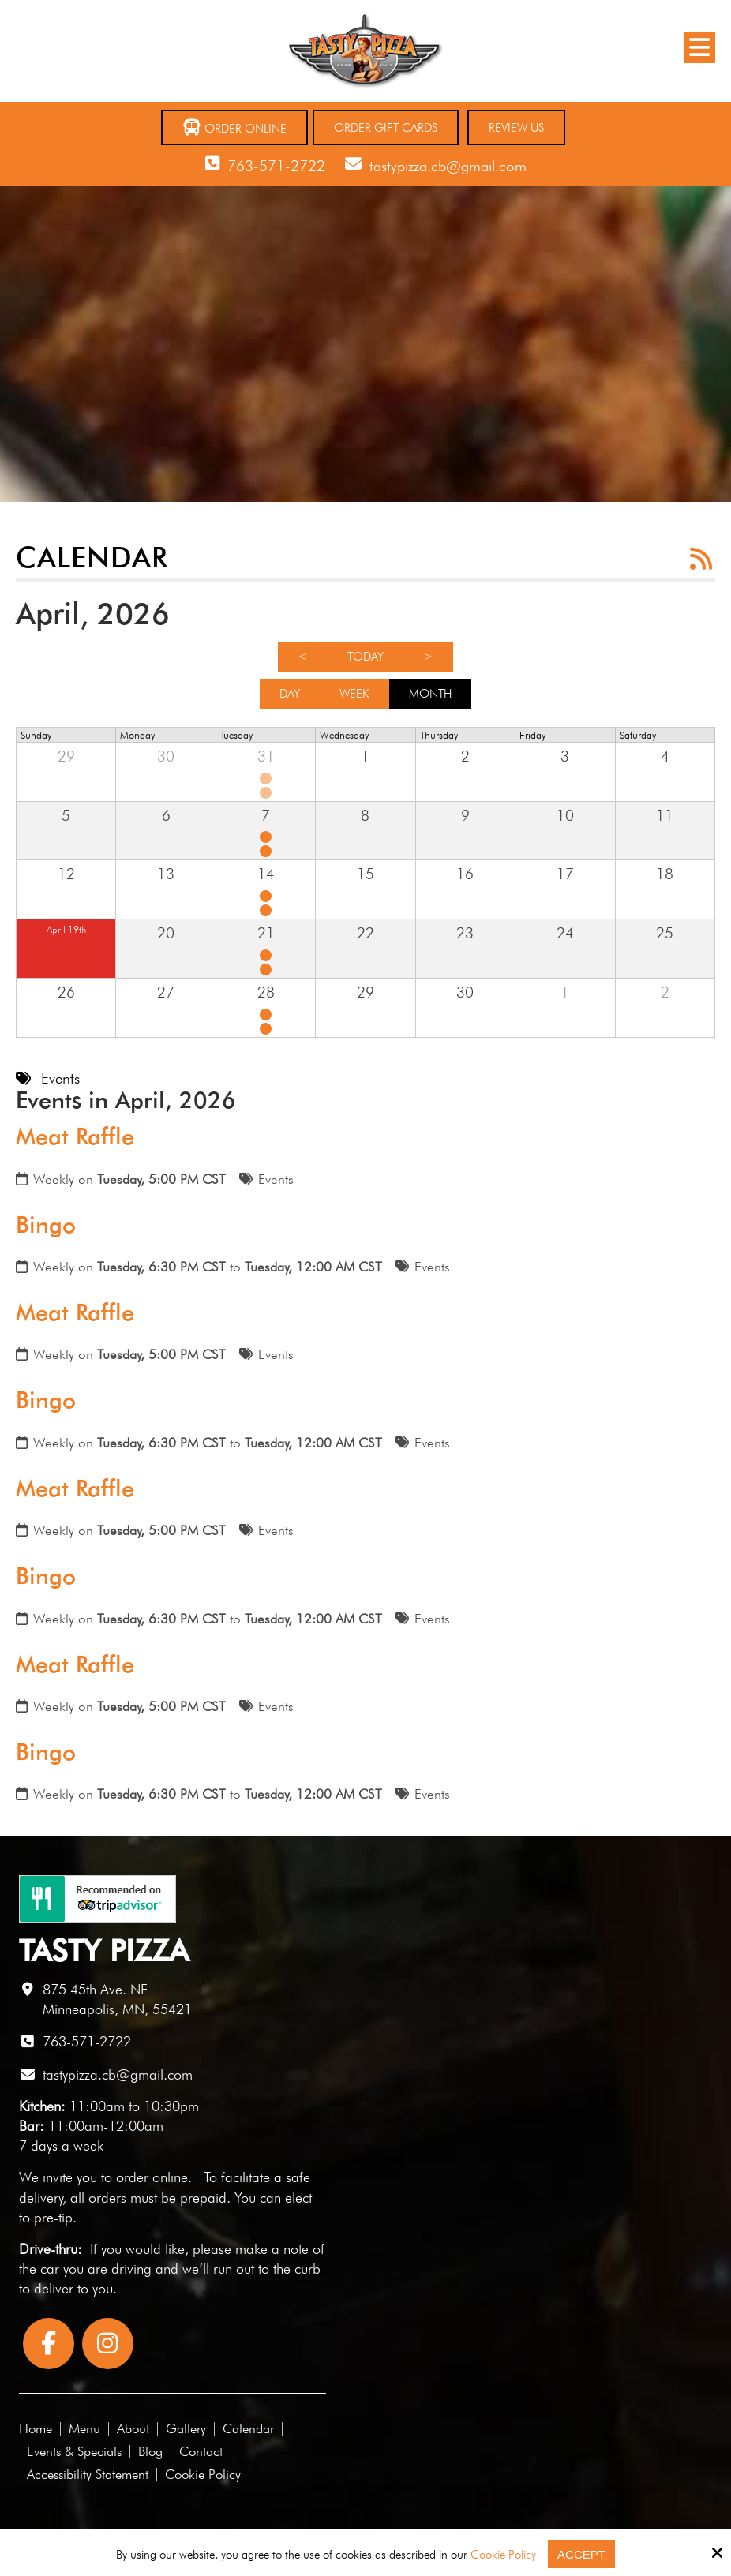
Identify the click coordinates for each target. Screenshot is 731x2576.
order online (152, 2177)
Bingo (46, 1224)
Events (276, 1179)
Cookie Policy (503, 2555)
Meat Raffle (75, 1136)
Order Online (234, 127)
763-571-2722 (276, 165)
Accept (581, 2554)
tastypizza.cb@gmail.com (448, 165)
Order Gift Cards (385, 128)
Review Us (516, 128)
